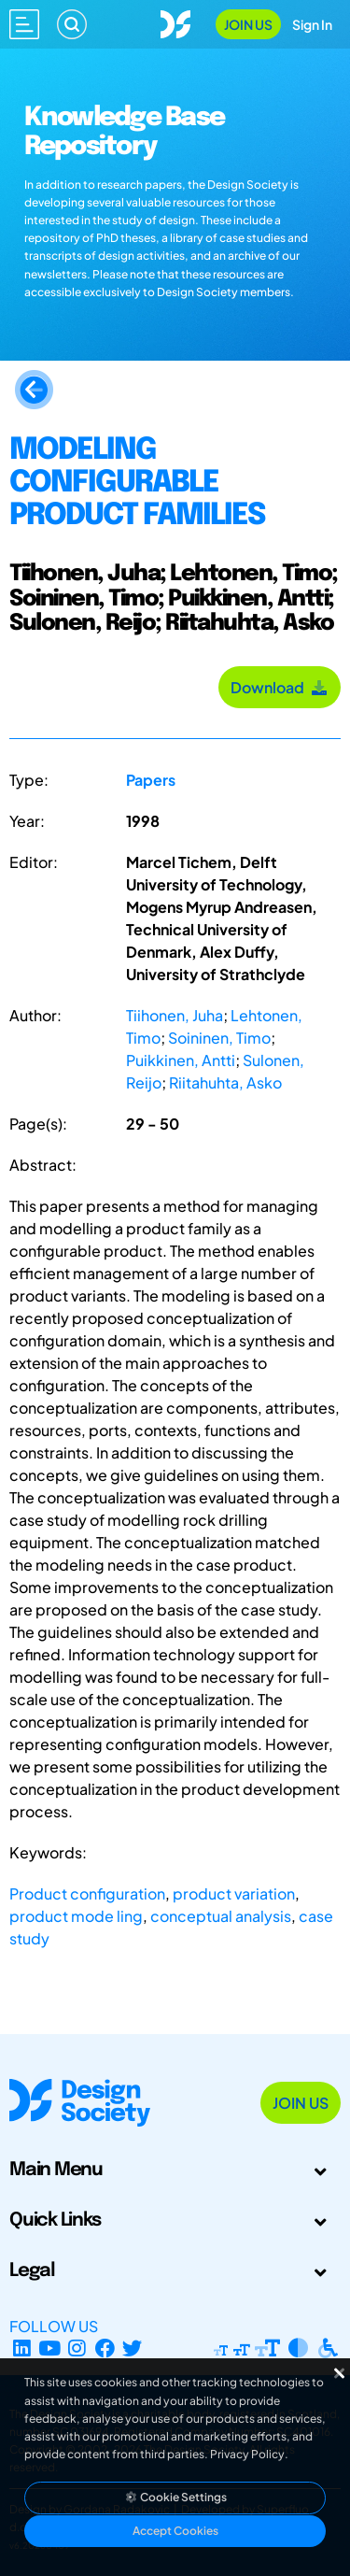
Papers (150, 780)
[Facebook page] (105, 2348)
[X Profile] (133, 2348)
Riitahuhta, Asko (225, 1082)
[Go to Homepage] (175, 22)
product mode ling (76, 1916)
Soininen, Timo (219, 1037)
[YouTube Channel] (50, 2348)
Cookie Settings (175, 2497)
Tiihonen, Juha (174, 1015)
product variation (234, 1893)
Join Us (248, 24)
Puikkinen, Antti (180, 1060)
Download (280, 687)
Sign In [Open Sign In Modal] (312, 24)
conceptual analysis (220, 1916)
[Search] (72, 24)
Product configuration (87, 1893)
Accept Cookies (175, 2531)
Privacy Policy (247, 2454)
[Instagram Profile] (77, 2348)
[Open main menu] (24, 24)
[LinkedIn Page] (22, 2348)
